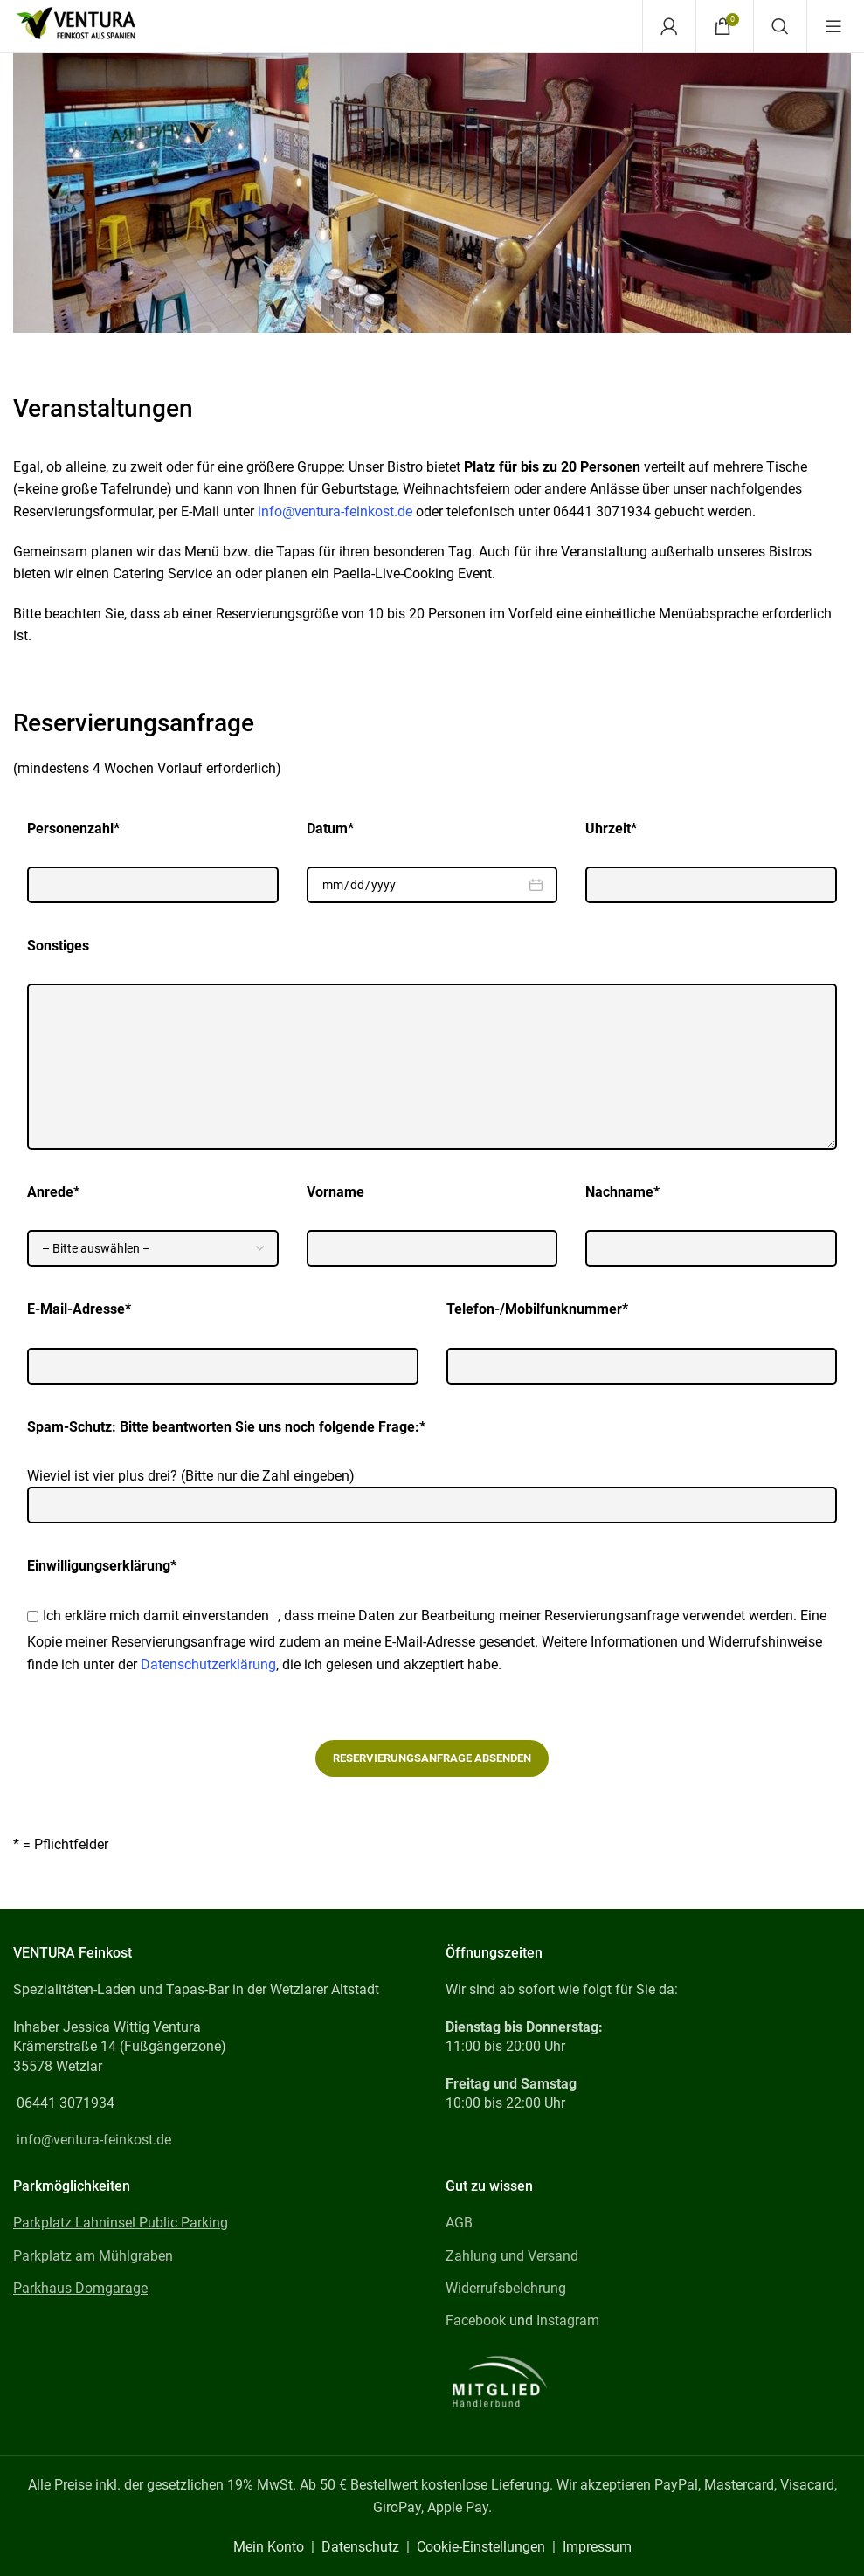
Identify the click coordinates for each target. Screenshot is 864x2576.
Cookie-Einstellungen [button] (481, 2546)
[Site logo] (75, 25)
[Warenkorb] (722, 26)
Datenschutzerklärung (208, 1664)
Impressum (597, 2546)
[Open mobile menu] (833, 26)
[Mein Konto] (669, 26)
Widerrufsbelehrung (506, 2288)
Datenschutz (360, 2546)
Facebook (476, 2320)
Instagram (567, 2320)
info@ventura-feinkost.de (335, 511)
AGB (459, 2222)
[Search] (780, 26)
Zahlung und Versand (512, 2256)
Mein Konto (268, 2546)
